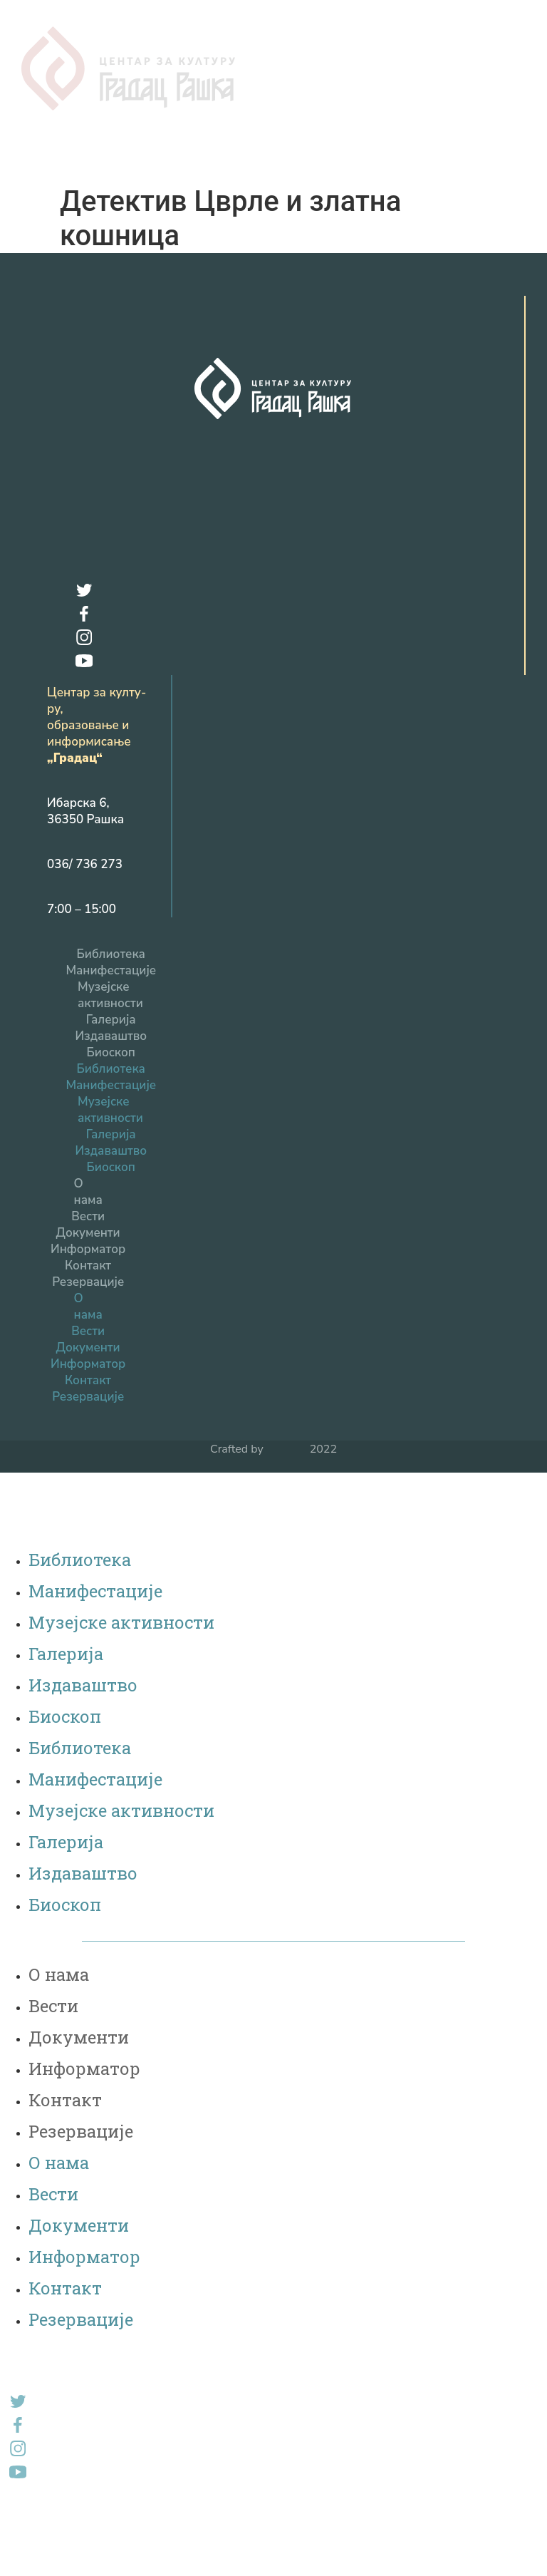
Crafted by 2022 (273, 1432)
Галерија (111, 1002)
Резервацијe (88, 1265)
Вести (88, 1199)
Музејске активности (110, 978)
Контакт (88, 1248)
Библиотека (111, 937)
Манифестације (111, 953)
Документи (88, 1215)
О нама (88, 1174)
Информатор (88, 1232)
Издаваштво (111, 1019)
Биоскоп (111, 1035)
